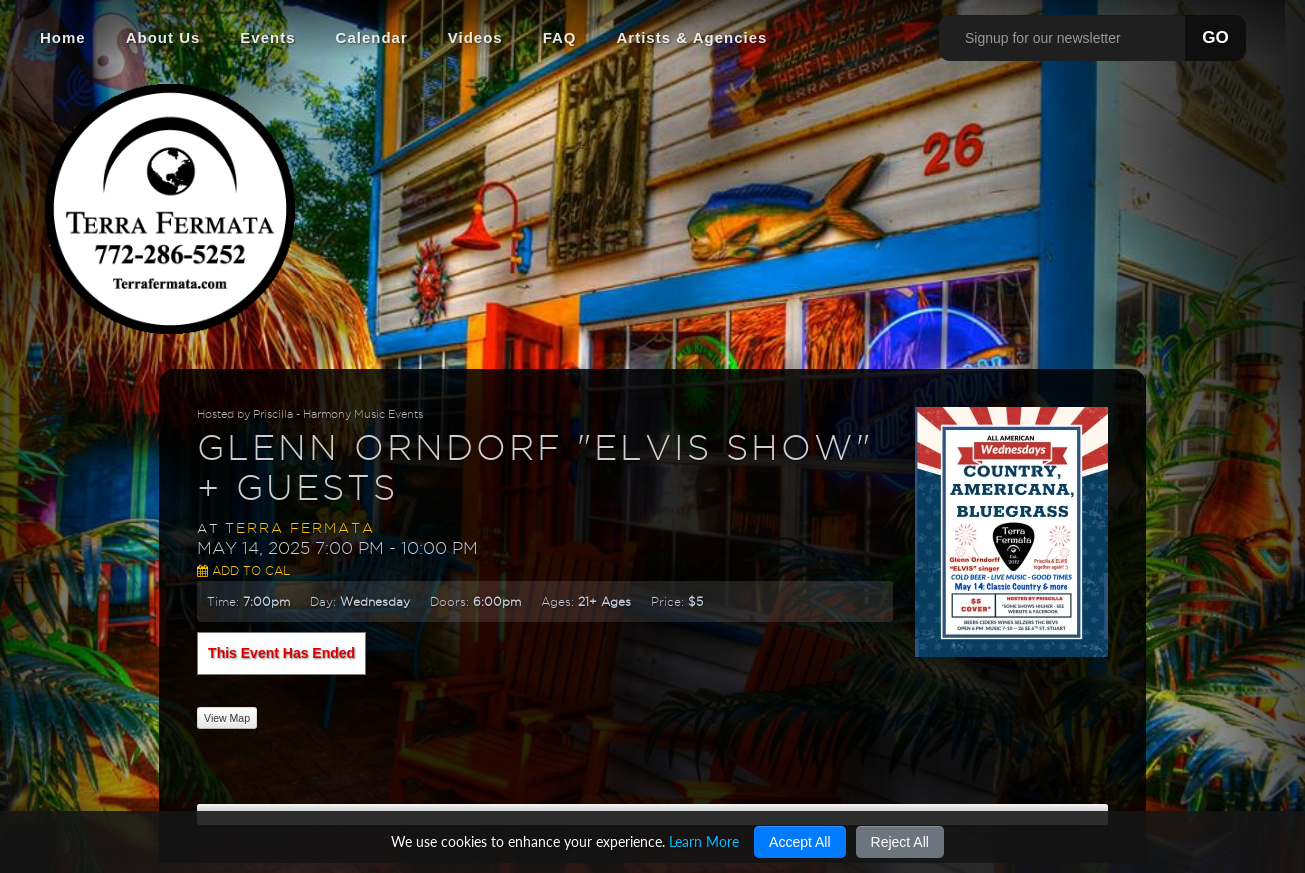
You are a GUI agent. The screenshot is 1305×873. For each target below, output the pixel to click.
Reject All (900, 842)
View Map (227, 718)
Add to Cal (243, 570)
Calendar (372, 37)
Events (267, 37)
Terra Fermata (300, 528)
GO (1215, 37)
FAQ (560, 37)
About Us (163, 37)
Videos (475, 37)
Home (63, 37)
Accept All (799, 842)
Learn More (704, 841)
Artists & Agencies (692, 37)
